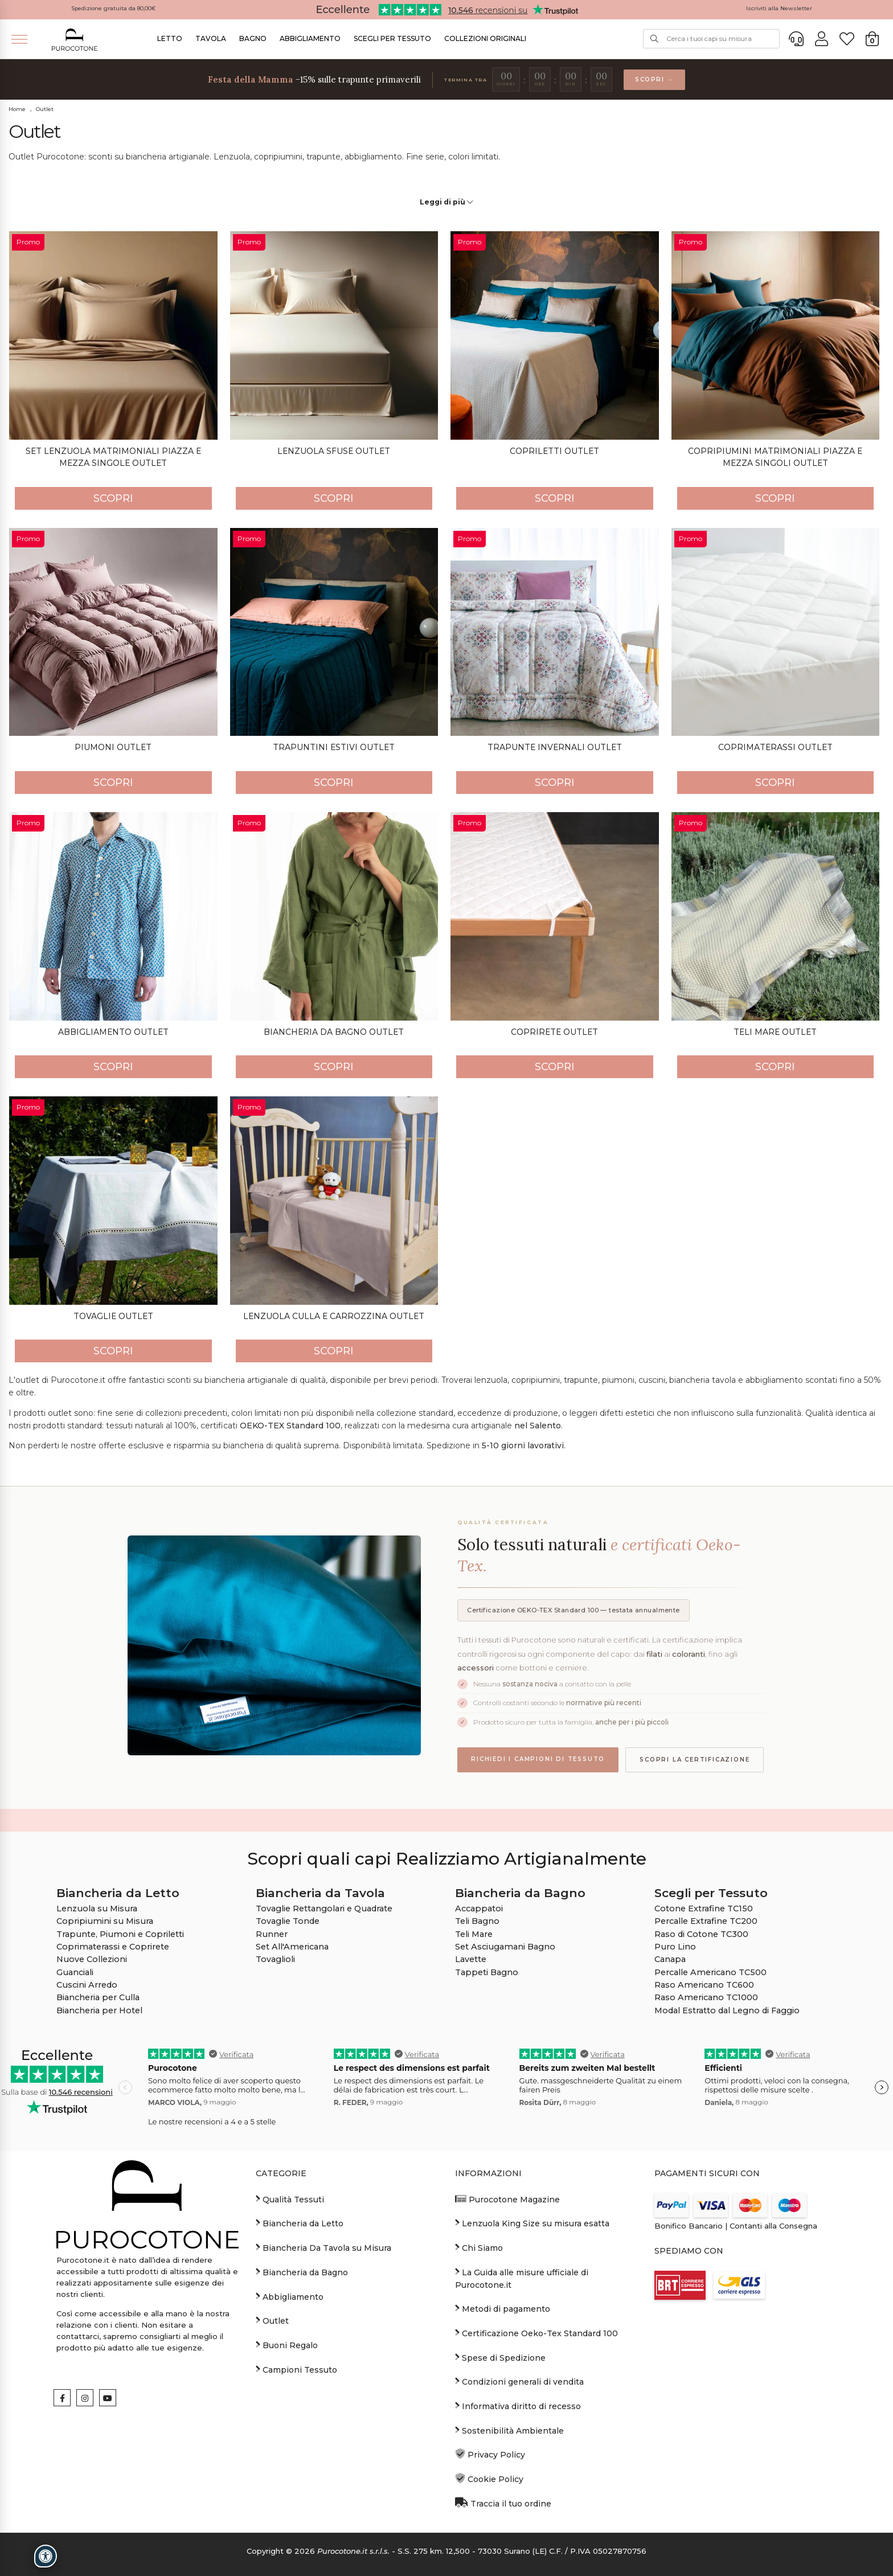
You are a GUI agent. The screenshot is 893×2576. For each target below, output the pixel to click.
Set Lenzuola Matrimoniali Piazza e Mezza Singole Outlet (113, 457)
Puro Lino (675, 1947)
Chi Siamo (479, 2247)
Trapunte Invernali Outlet (555, 747)
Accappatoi (479, 1908)
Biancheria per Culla (98, 1997)
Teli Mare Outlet (775, 1032)
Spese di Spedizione (500, 2357)
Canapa (670, 1959)
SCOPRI (113, 498)
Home (17, 109)
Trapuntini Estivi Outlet (334, 747)
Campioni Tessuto (296, 2369)
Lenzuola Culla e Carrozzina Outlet (333, 1316)
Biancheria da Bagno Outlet (334, 1032)
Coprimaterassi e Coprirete (112, 1947)
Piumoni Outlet (113, 747)
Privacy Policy (490, 2454)
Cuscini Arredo (86, 1985)
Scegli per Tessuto (392, 38)
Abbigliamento (310, 38)
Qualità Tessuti (290, 2199)
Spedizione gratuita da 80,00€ (113, 8)
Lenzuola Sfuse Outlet (333, 451)
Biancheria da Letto (299, 2223)
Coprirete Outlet (554, 1032)
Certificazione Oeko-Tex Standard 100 (536, 2333)
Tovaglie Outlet (113, 1316)
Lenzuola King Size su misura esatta (532, 2223)
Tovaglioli (275, 1959)
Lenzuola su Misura (96, 1908)
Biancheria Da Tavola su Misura (323, 2247)
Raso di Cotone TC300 (701, 1934)
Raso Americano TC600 (704, 1985)
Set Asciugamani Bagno (505, 1947)
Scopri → (654, 79)
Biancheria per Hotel (99, 2010)
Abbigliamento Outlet (113, 1032)
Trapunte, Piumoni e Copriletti (120, 1934)
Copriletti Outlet (554, 451)
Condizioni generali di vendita (519, 2381)
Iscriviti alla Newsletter (779, 8)
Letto (169, 38)
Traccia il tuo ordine (503, 2503)
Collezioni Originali (485, 38)
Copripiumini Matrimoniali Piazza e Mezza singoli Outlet (775, 457)
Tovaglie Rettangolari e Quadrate (324, 1908)
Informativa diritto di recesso (518, 2405)
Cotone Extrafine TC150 (703, 1908)
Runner (272, 1934)
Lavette (470, 1959)
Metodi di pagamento (502, 2308)
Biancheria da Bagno (302, 2272)
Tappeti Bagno (486, 1972)
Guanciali (74, 1972)
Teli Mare (474, 1934)
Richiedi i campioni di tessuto (538, 1759)
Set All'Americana (292, 1947)
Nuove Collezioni (91, 1959)
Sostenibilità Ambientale (509, 2430)
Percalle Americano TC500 (710, 1972)
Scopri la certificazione (694, 1759)
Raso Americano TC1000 (706, 1997)
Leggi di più (446, 202)
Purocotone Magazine (507, 2199)
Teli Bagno (477, 1921)
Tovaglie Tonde (287, 1921)
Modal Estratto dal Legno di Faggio (727, 2010)
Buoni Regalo (287, 2344)
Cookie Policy (489, 2478)
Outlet (45, 109)
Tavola (210, 38)
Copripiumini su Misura (104, 1921)
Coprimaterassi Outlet (775, 747)
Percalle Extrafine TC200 (705, 1921)
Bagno (253, 38)
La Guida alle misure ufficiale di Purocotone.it (521, 2278)
